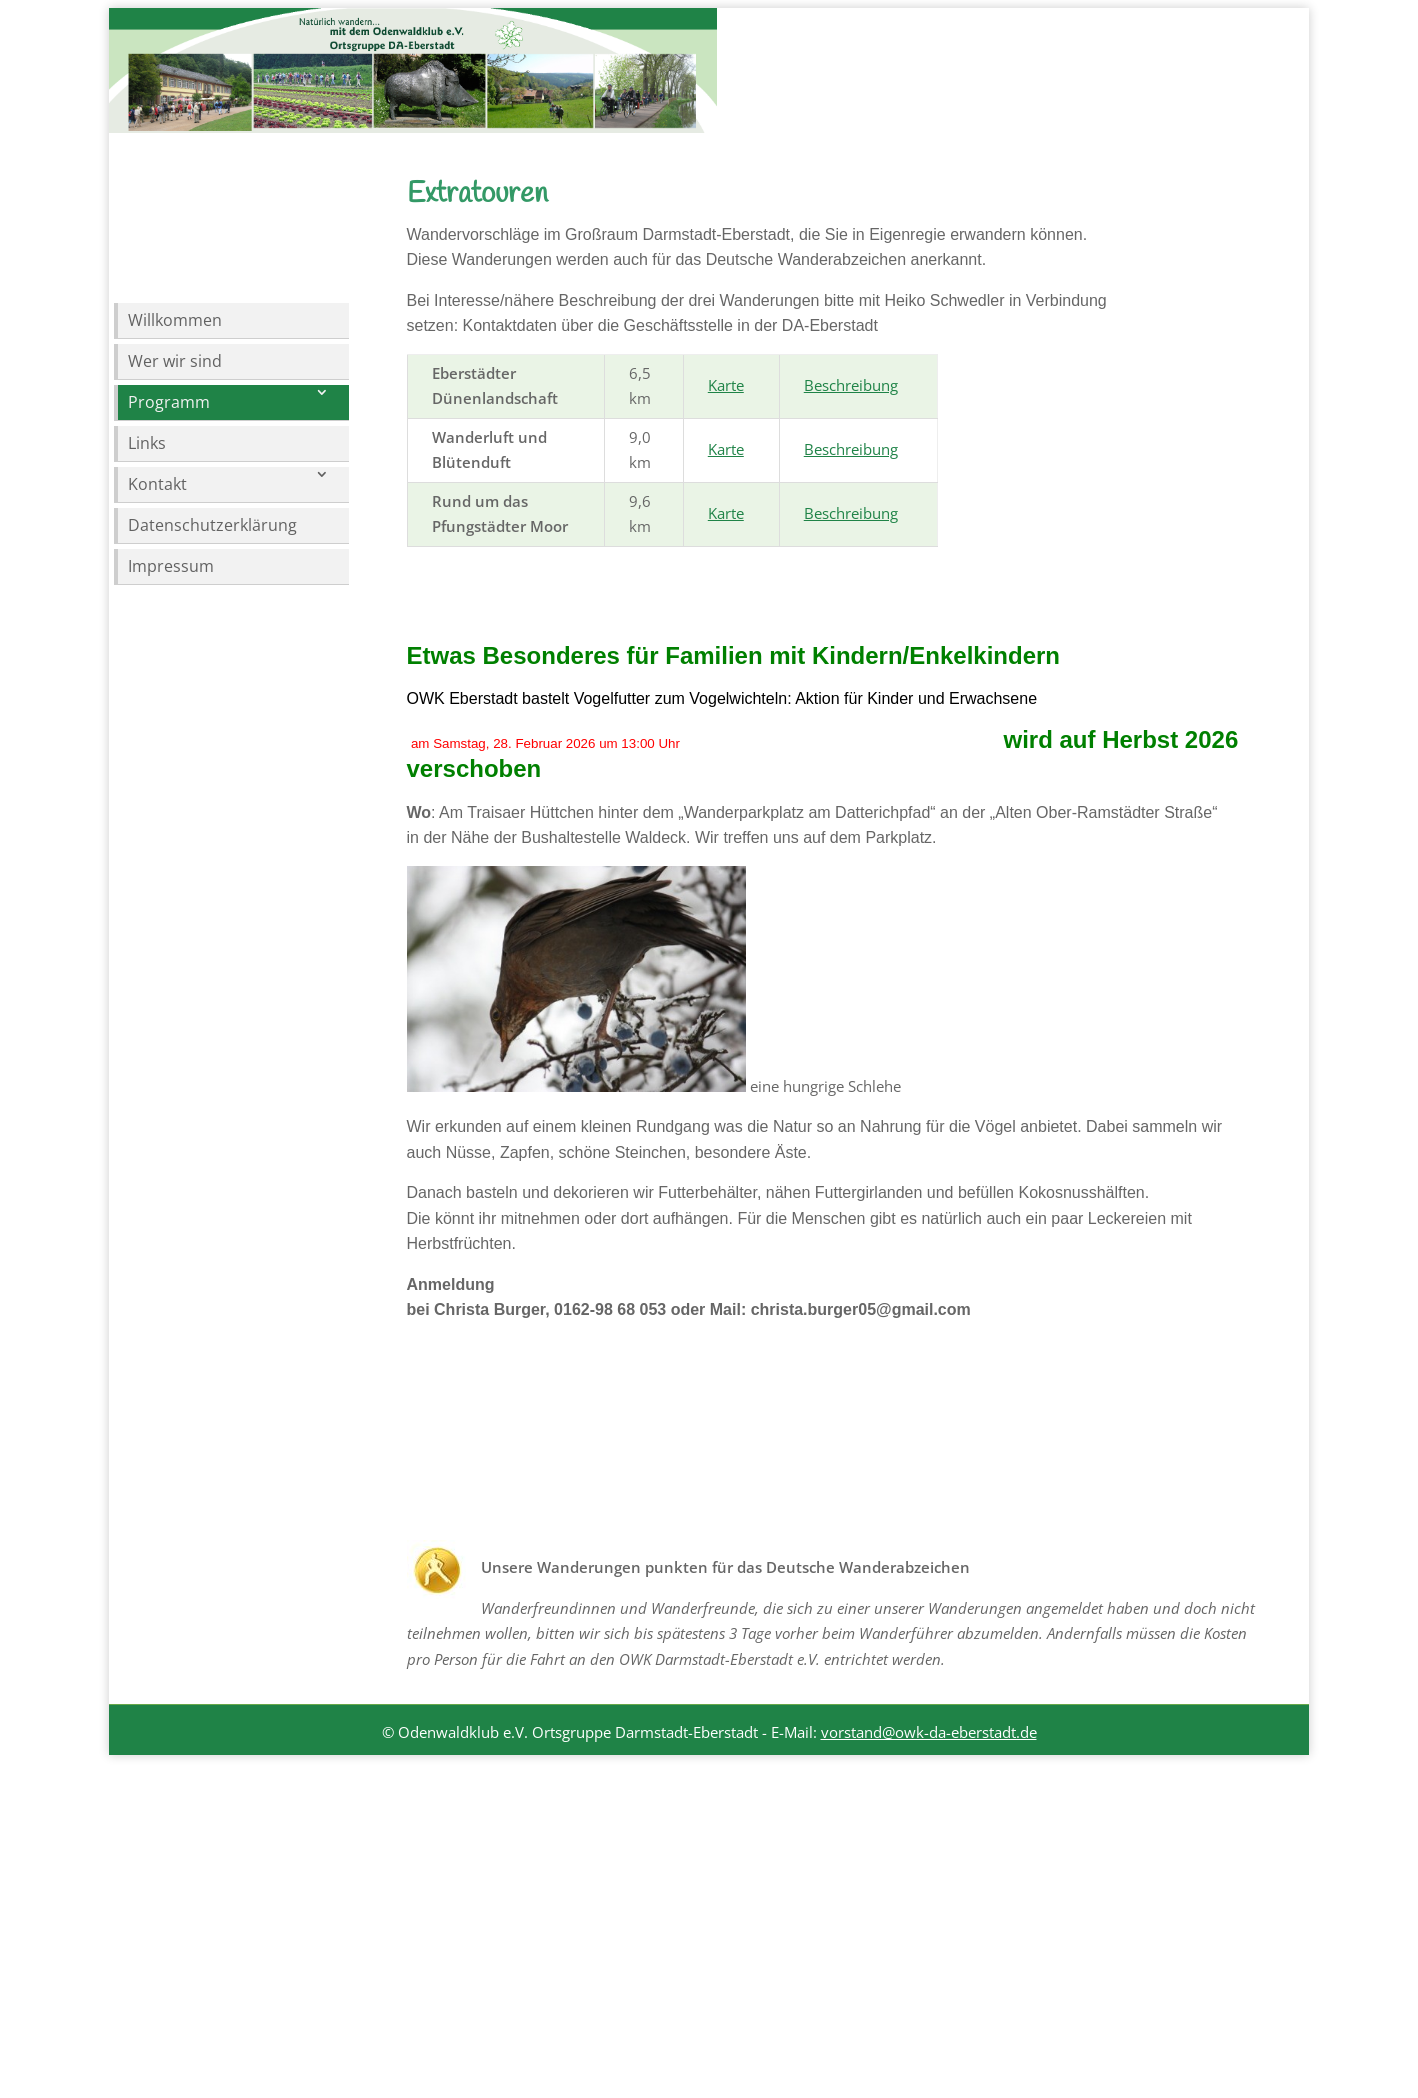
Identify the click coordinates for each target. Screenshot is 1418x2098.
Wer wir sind (175, 361)
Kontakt (157, 484)
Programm (169, 402)
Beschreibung (851, 507)
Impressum (171, 566)
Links (147, 443)
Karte (726, 507)
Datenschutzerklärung (212, 525)
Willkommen (175, 320)
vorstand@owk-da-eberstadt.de (929, 1854)
